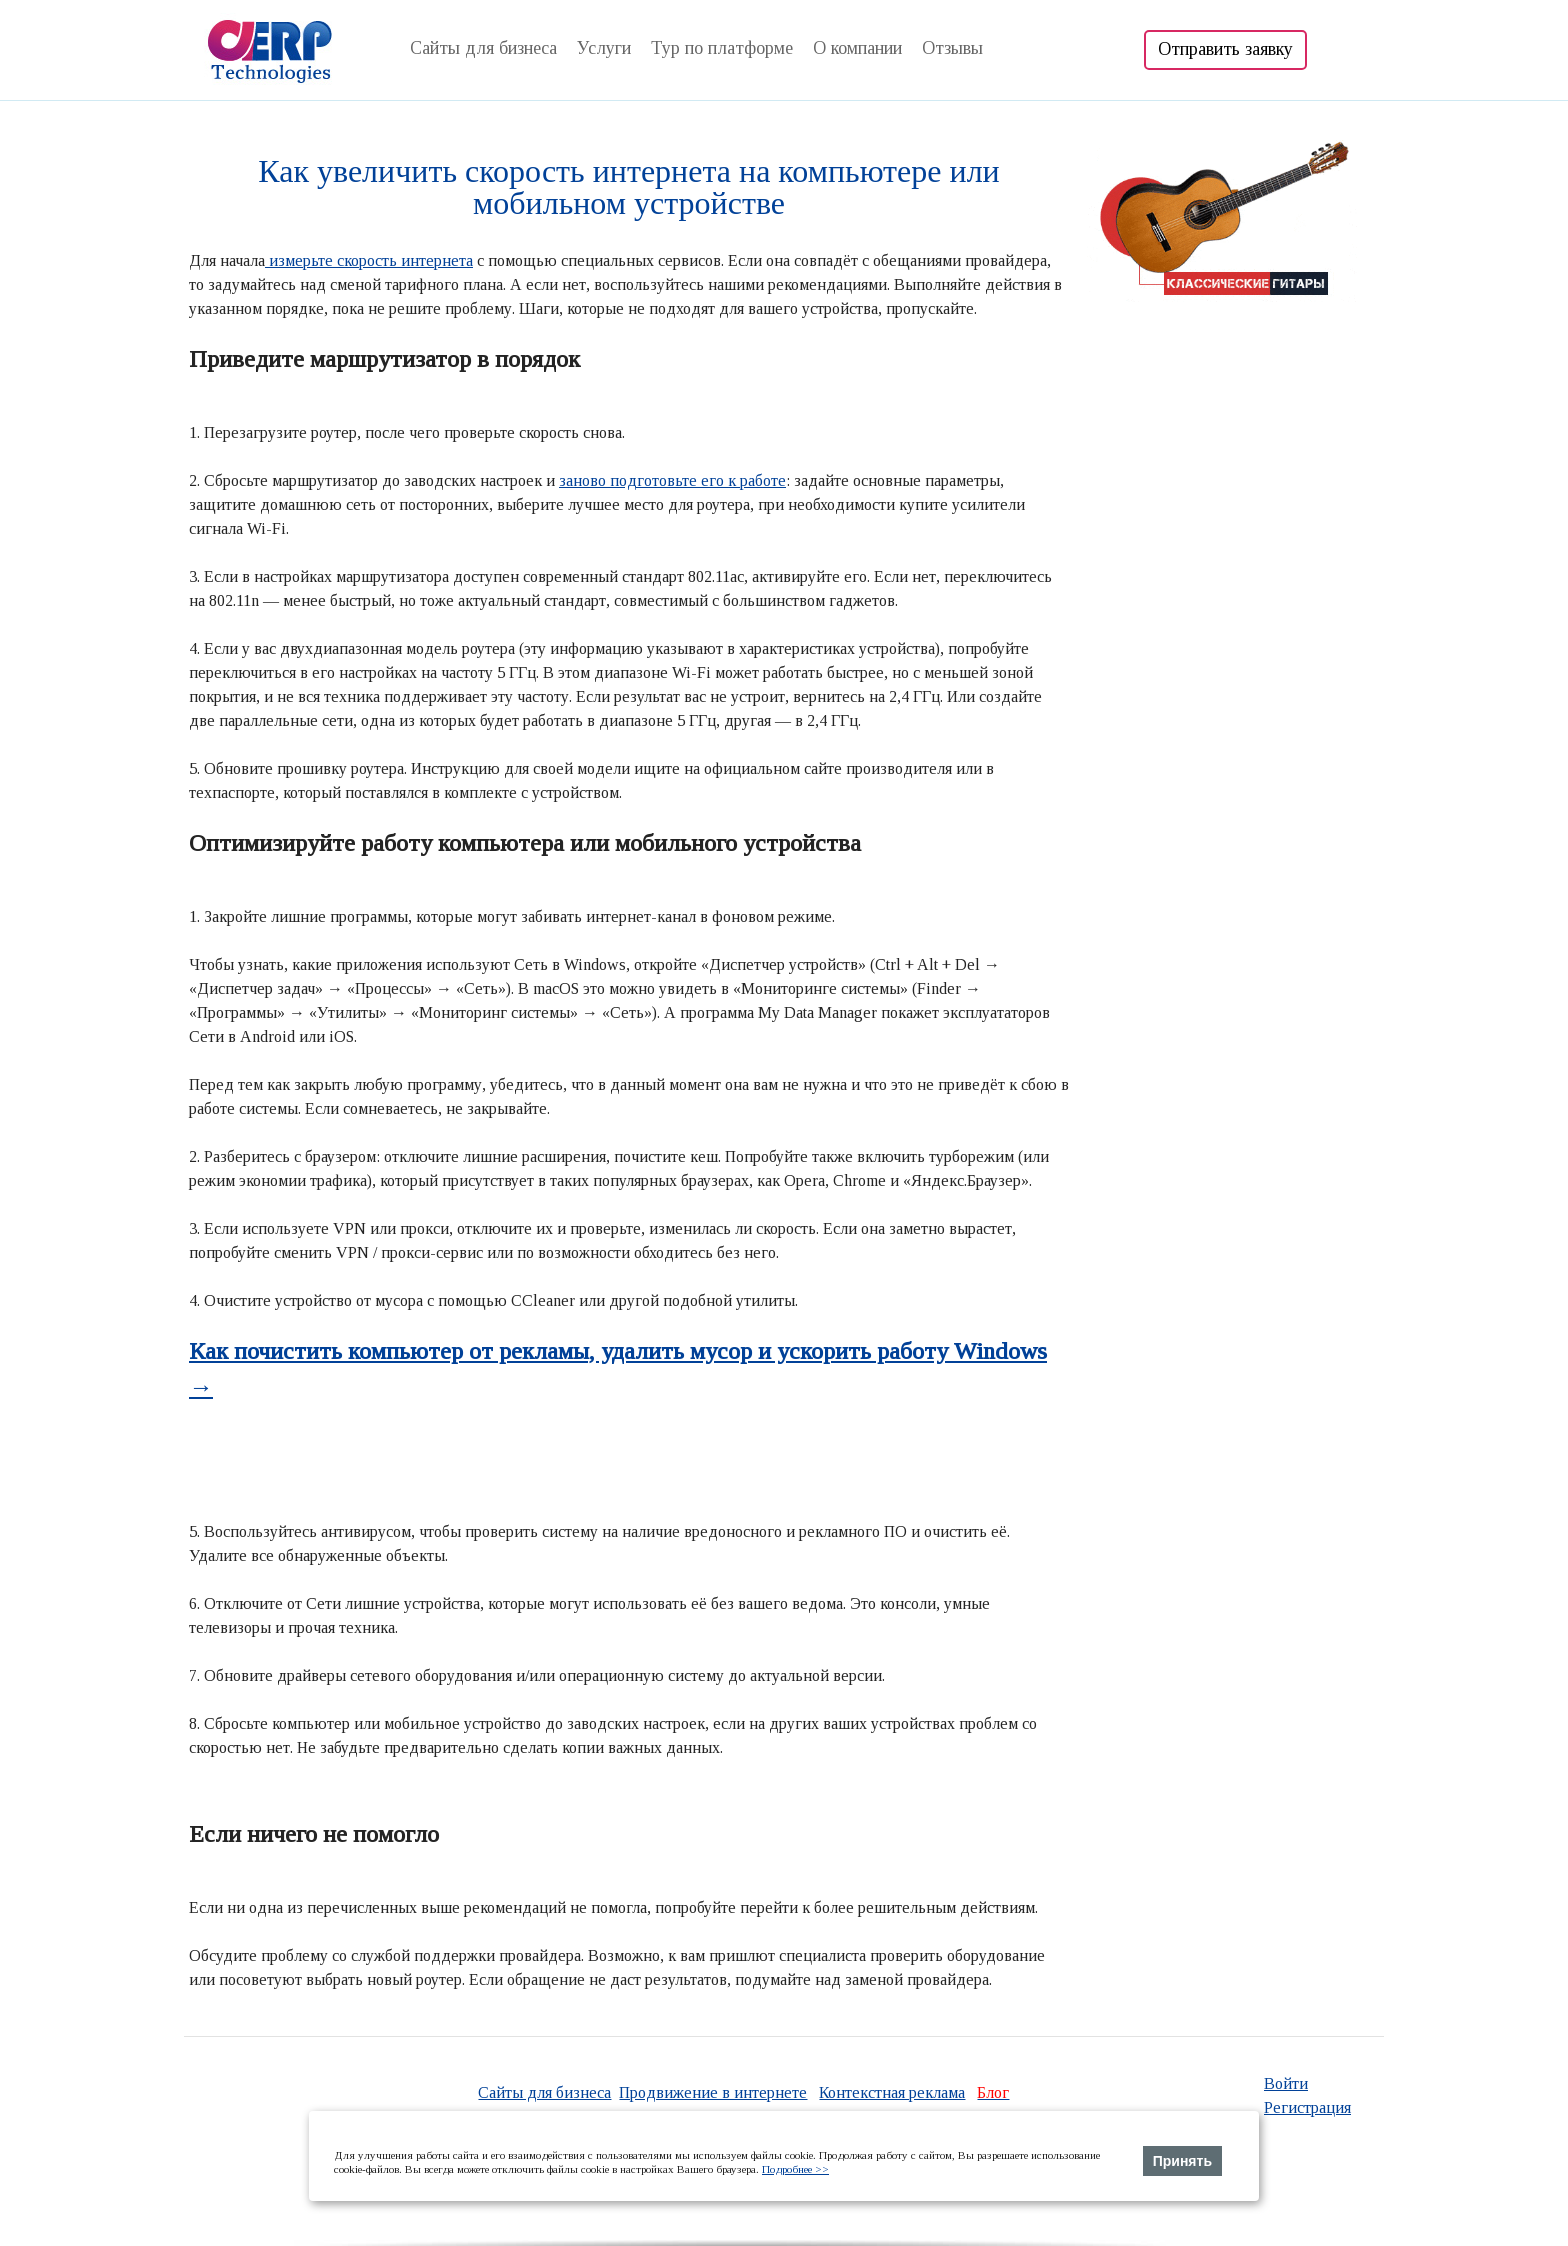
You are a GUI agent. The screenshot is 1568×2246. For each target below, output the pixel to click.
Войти (1286, 2083)
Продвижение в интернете (713, 2092)
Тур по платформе (722, 48)
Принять (1182, 2161)
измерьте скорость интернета (369, 260)
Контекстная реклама (892, 2092)
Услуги (604, 48)
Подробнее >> (795, 2169)
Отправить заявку (1225, 49)
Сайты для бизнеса (483, 48)
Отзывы (952, 48)
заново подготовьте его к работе (672, 480)
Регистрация (1307, 2107)
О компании (857, 48)
